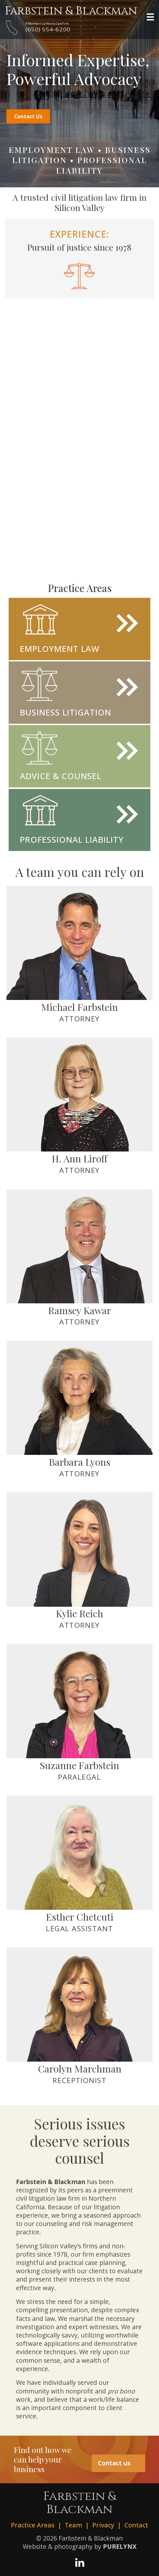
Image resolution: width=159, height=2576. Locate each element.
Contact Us (27, 116)
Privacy (103, 2525)
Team (73, 2525)
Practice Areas (32, 2525)
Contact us (118, 2463)
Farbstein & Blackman (71, 11)
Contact (136, 2525)
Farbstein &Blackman (79, 2503)
